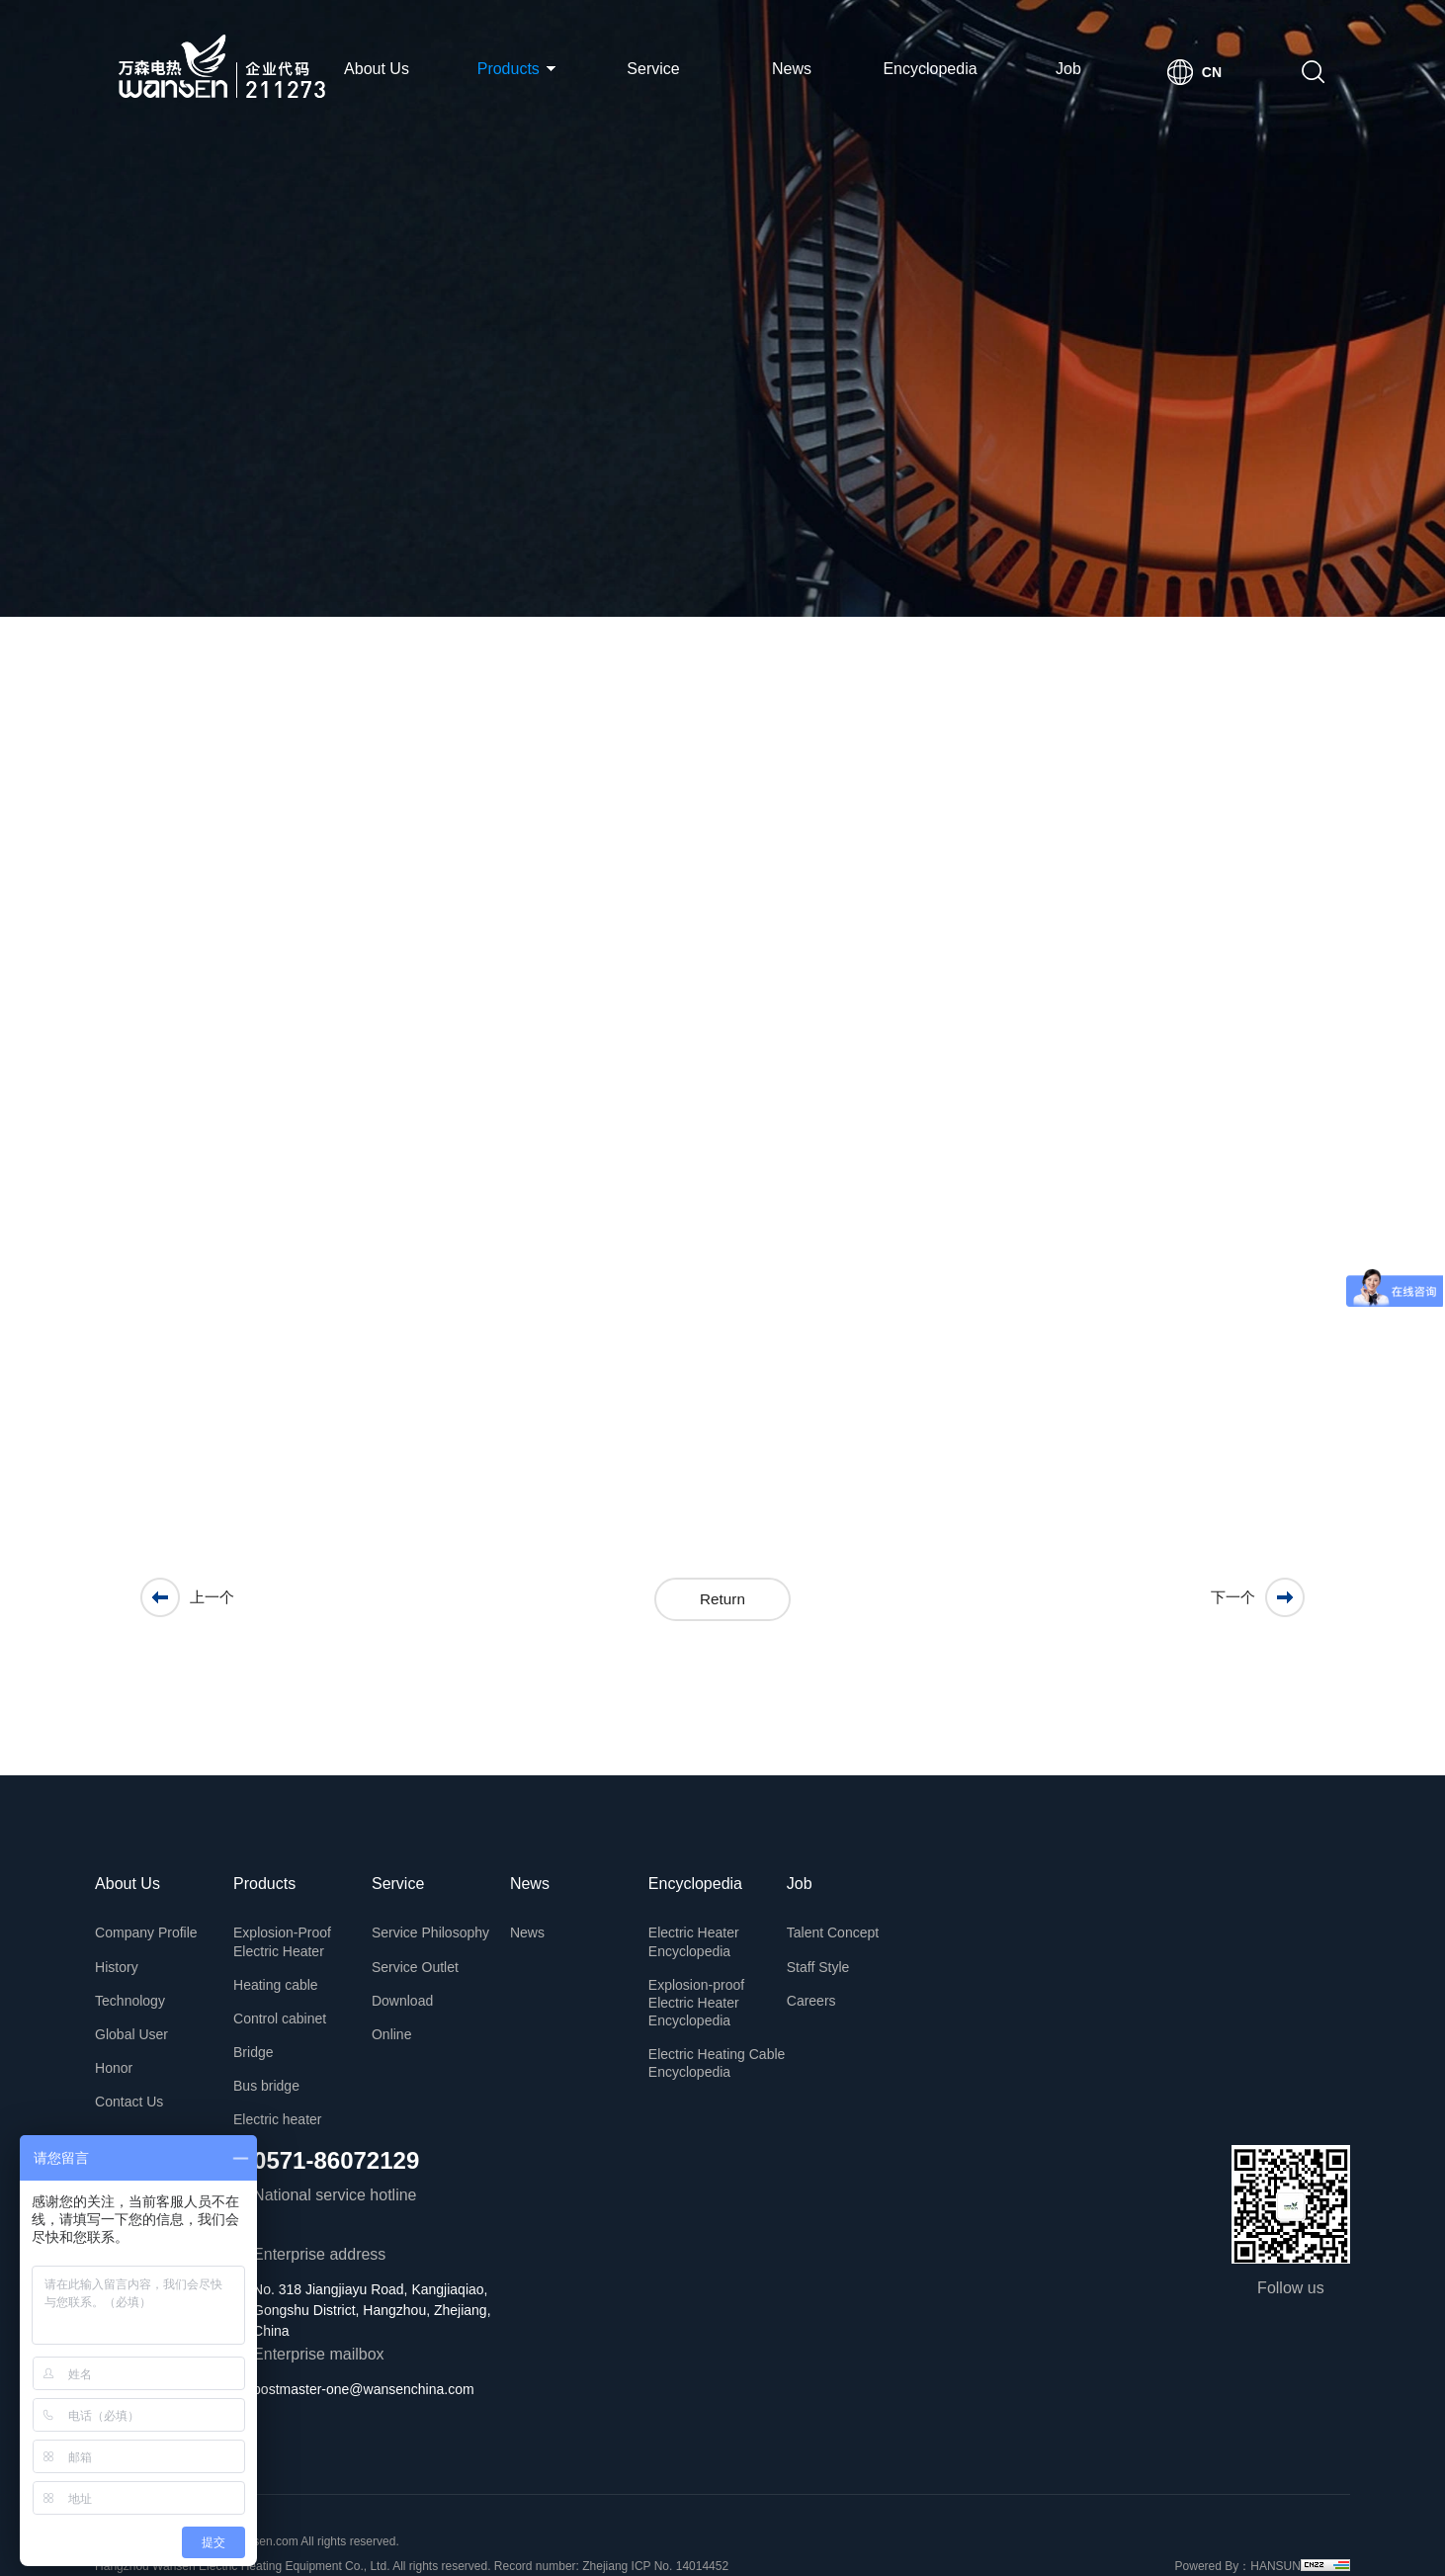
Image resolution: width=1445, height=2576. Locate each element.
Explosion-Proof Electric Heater (296, 1933)
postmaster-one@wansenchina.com (377, 2352)
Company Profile (160, 1926)
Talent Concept (846, 1926)
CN (1212, 72)
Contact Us (143, 2075)
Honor (127, 2045)
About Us (376, 68)
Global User (145, 2015)
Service (653, 68)
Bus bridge (280, 2059)
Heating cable (289, 1970)
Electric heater (291, 2089)
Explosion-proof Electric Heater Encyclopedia (709, 1984)
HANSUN (1262, 2528)
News (791, 68)
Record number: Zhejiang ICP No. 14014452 (624, 2528)
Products (516, 68)
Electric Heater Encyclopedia (706, 1933)
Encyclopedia (930, 68)
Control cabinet (293, 2000)
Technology (144, 1986)
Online (405, 2015)
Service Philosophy (444, 1926)
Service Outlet (428, 1956)
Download (416, 1986)
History (130, 1956)
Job (1068, 68)
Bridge (267, 2029)
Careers (824, 1986)
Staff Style (831, 1956)
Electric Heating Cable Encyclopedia (730, 2034)
